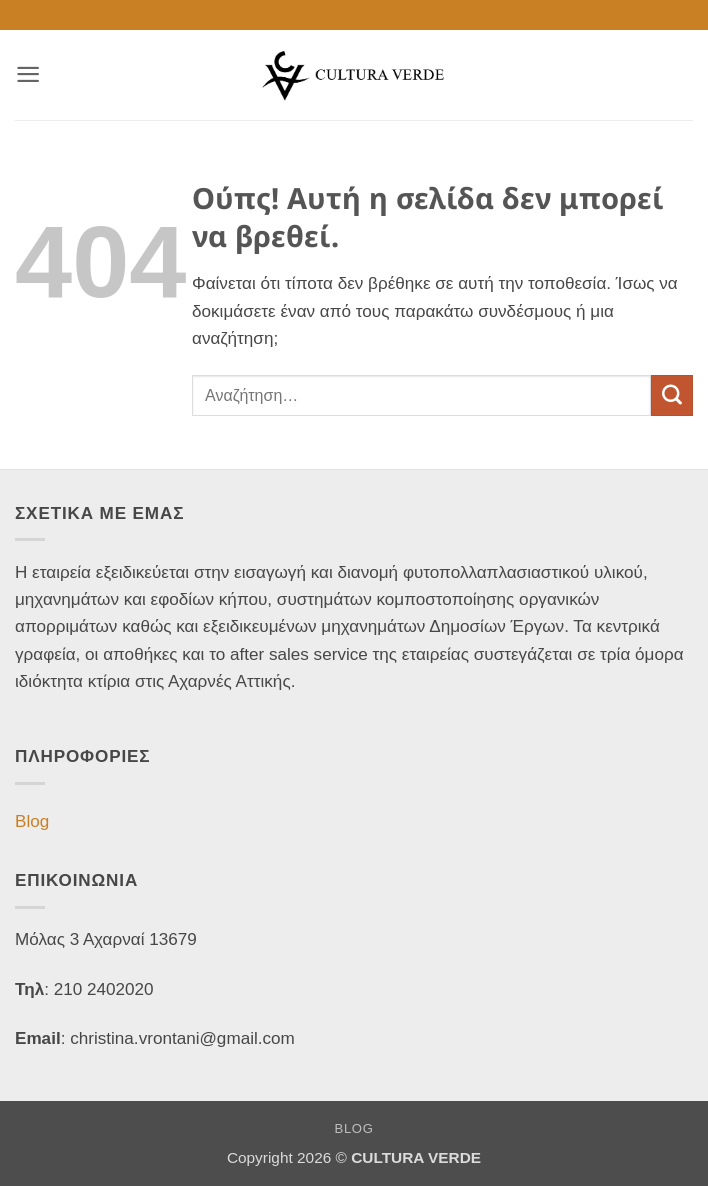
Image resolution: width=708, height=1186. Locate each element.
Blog (32, 821)
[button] (28, 74)
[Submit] (672, 396)
